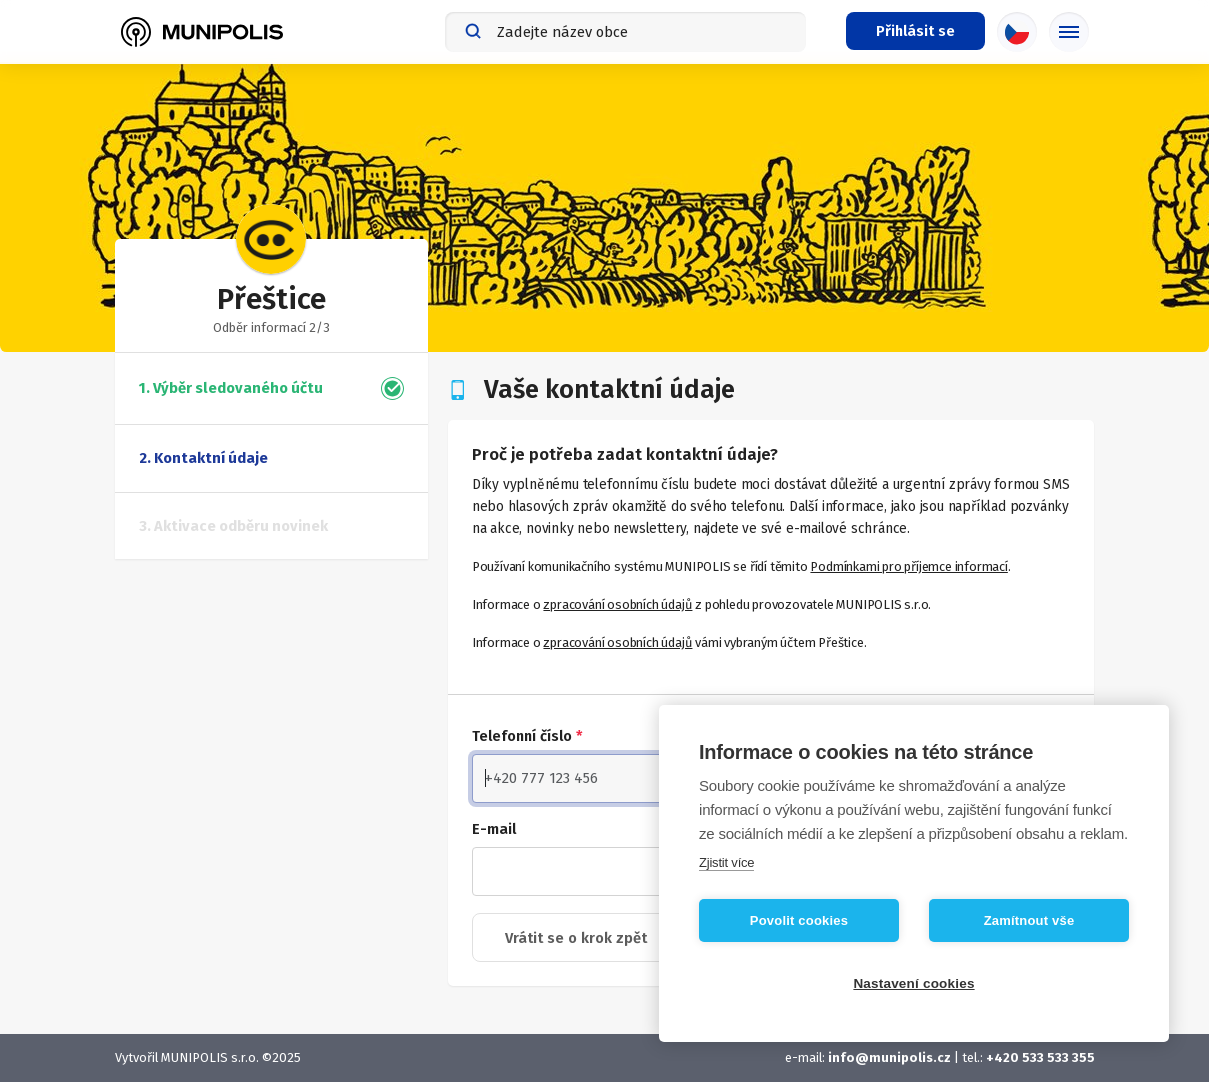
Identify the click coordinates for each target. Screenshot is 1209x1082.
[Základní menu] (1069, 32)
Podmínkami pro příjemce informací (908, 566)
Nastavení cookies (913, 983)
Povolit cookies (799, 920)
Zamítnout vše (1029, 920)
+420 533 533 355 (1040, 1057)
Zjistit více (726, 862)
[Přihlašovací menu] (915, 31)
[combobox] (625, 32)
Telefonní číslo (527, 736)
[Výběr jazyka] (1017, 32)
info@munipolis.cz (889, 1057)
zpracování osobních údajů (617, 604)
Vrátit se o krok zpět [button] (576, 938)
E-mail (494, 829)
